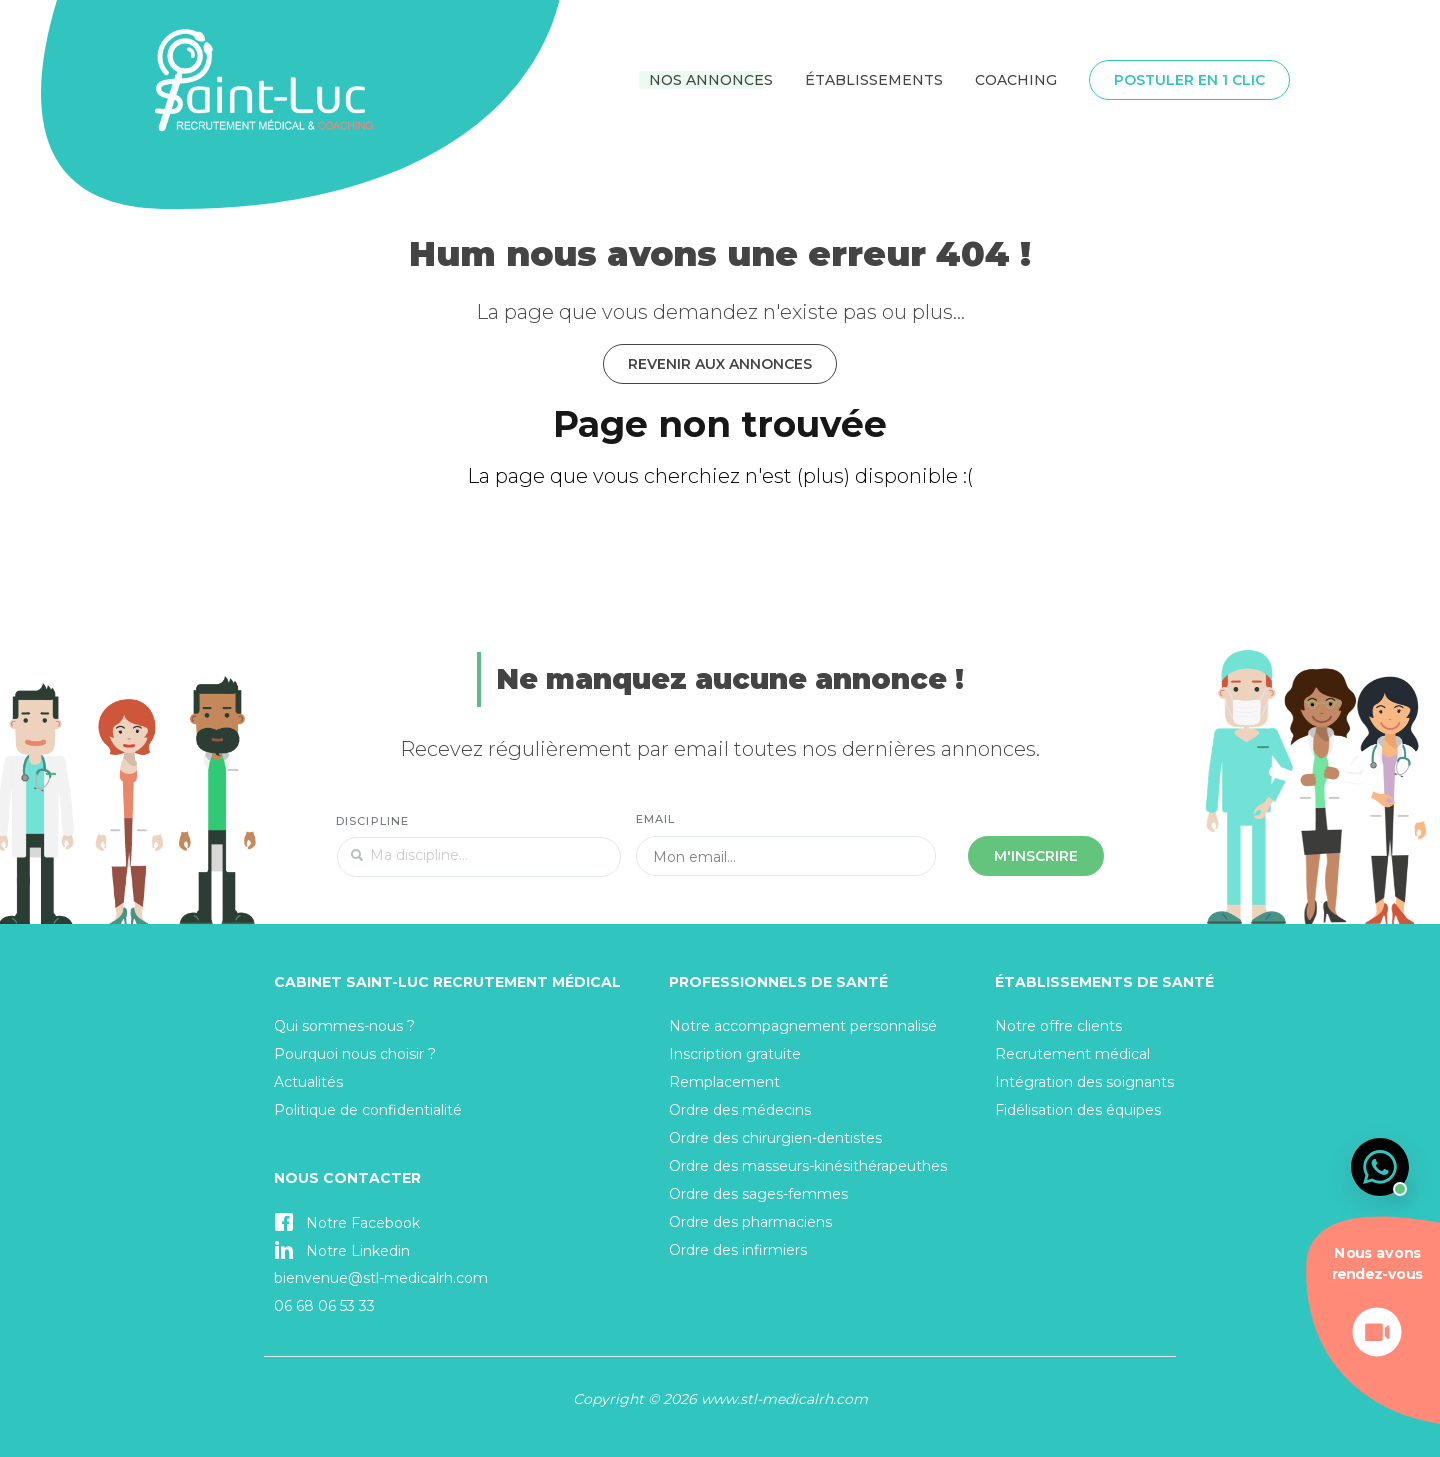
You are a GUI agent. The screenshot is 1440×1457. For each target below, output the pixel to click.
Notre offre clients (1058, 1026)
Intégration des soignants (1084, 1082)
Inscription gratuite (735, 1054)
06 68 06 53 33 (324, 1306)
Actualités (308, 1082)
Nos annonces (711, 80)
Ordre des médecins (740, 1110)
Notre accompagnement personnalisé (803, 1026)
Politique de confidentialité (368, 1110)
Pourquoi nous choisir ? (355, 1054)
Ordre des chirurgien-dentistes (775, 1138)
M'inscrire (1036, 856)
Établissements (874, 80)
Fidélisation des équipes (1078, 1110)
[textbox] (479, 857)
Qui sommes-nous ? (344, 1026)
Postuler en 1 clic (1189, 80)
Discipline (372, 821)
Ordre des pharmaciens (750, 1222)
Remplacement (724, 1082)
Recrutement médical (1072, 1054)
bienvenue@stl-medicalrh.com (381, 1278)
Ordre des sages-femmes (758, 1194)
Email (656, 819)
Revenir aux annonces (720, 364)
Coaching (1016, 80)
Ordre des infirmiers (738, 1250)
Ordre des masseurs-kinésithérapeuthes (808, 1166)
